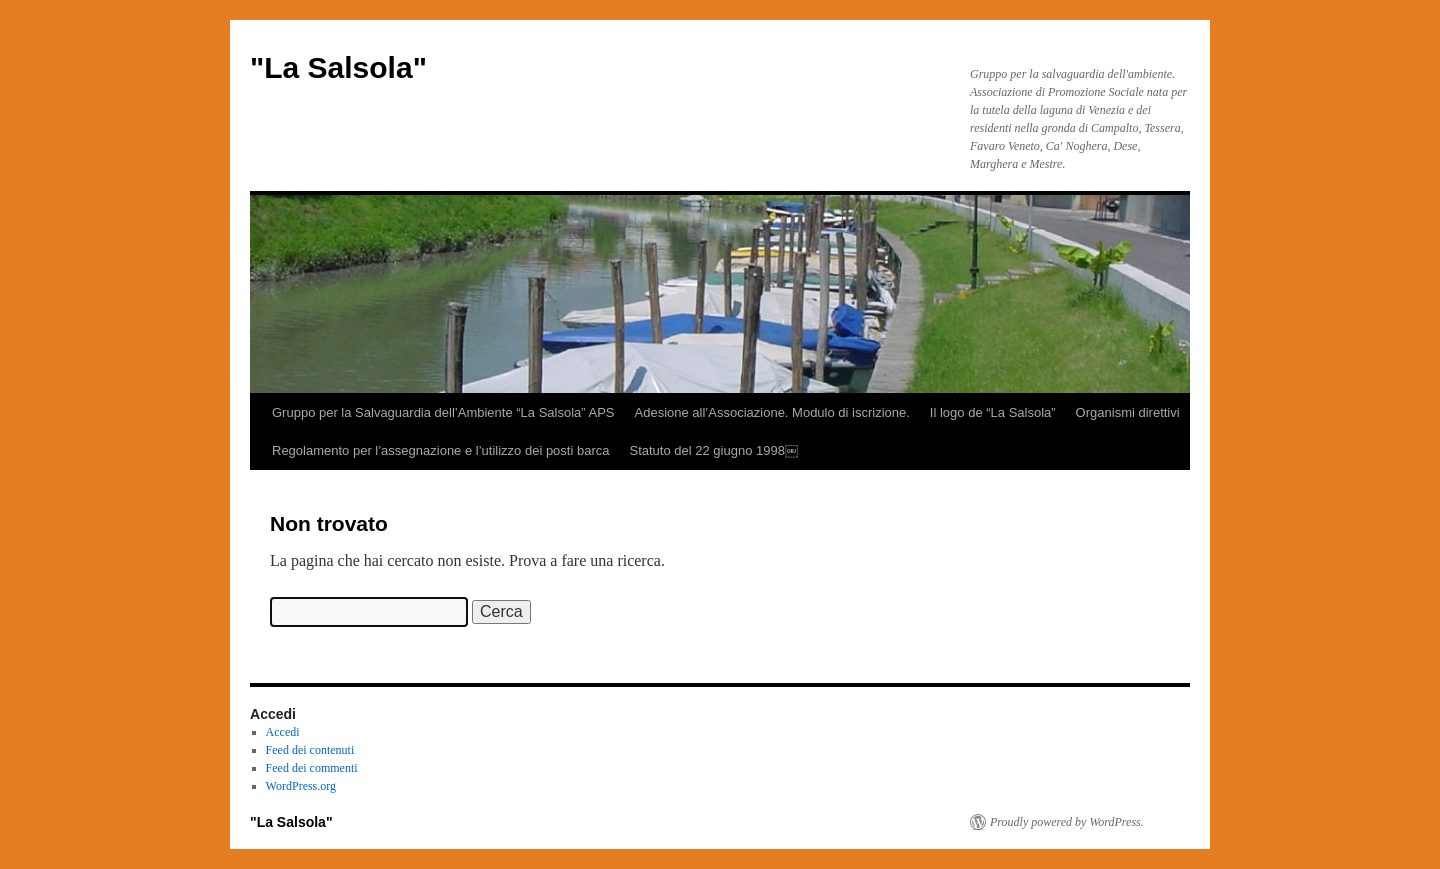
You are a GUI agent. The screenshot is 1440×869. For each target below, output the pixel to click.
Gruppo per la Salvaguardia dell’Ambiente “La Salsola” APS (443, 412)
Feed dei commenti (312, 768)
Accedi (283, 732)
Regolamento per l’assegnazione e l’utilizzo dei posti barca (440, 450)
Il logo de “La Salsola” (993, 412)
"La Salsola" (338, 67)
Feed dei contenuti (310, 750)
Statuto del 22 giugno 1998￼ (713, 450)
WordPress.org (301, 786)
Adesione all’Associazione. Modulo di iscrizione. (772, 412)
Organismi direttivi (1128, 412)
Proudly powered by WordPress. (1067, 822)
